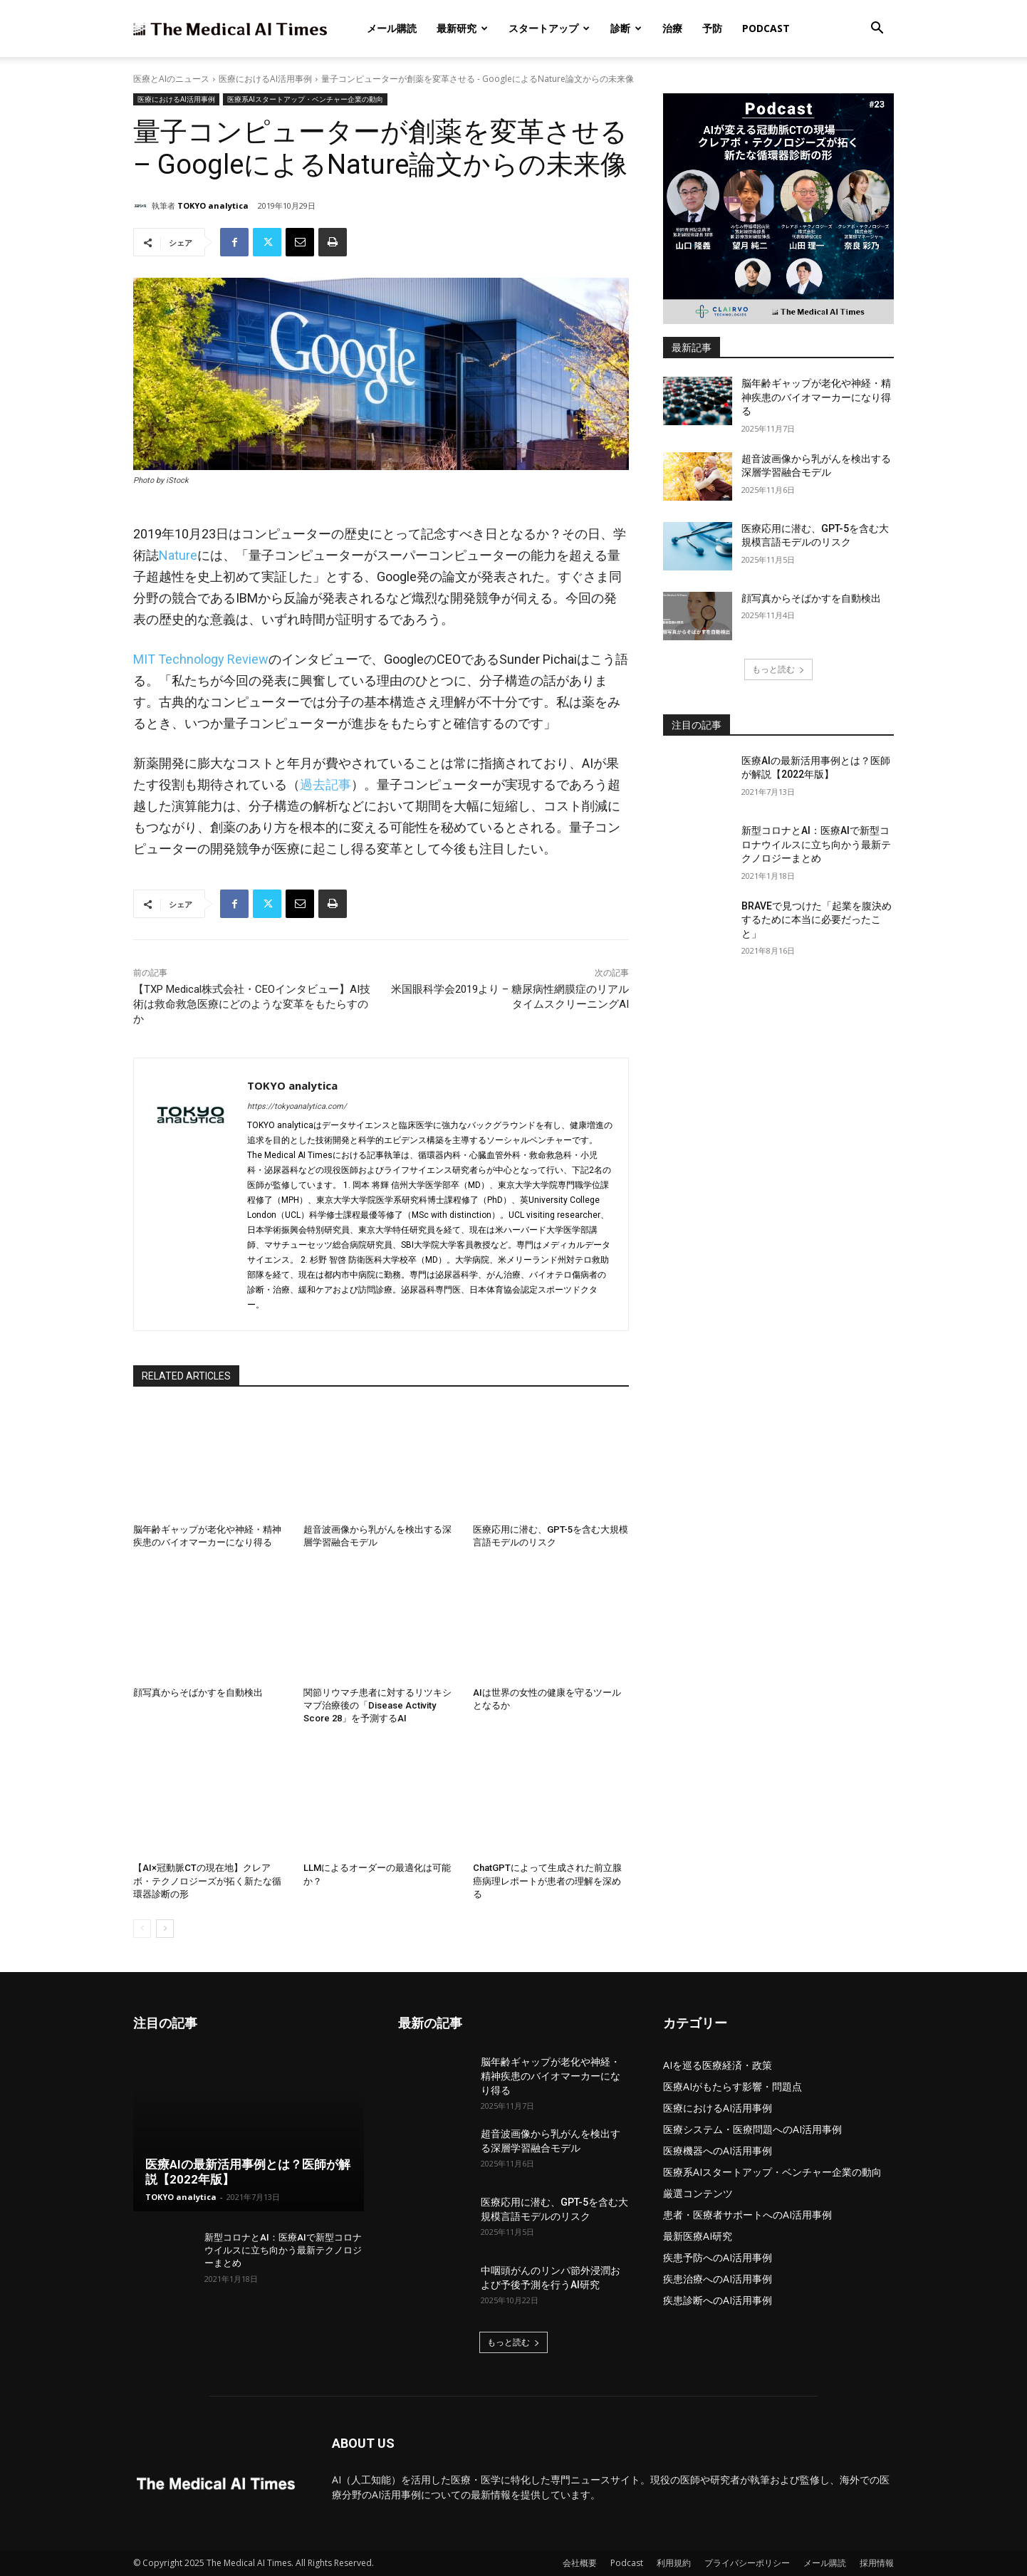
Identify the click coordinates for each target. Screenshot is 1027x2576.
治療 (672, 28)
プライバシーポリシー (747, 2563)
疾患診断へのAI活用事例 (717, 2300)
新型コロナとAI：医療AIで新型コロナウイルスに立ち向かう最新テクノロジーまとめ (816, 844)
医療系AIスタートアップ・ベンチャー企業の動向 (305, 99)
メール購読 (392, 28)
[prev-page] (142, 1928)
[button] (877, 29)
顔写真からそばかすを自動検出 (198, 1692)
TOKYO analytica (213, 205)
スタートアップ (549, 28)
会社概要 (580, 2563)
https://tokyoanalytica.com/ (297, 1106)
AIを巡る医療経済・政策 (717, 2065)
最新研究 (462, 28)
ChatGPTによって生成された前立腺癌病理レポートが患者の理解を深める (547, 1880)
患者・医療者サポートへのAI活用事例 (747, 2214)
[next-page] (165, 1928)
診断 (626, 28)
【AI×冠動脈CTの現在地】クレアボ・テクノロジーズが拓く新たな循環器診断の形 (207, 1880)
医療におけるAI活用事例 (265, 79)
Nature (178, 555)
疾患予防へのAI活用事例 (717, 2257)
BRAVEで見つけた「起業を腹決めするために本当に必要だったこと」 (816, 919)
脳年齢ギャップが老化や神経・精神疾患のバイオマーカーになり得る (816, 397)
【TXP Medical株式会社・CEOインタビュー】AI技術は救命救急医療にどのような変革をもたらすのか (251, 1004)
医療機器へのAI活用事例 (717, 2150)
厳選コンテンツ (698, 2193)
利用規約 (674, 2563)
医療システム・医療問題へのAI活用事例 (752, 2129)
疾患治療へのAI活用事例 (717, 2278)
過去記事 (325, 784)
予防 (712, 28)
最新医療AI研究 (697, 2236)
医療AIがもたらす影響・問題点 (732, 2086)
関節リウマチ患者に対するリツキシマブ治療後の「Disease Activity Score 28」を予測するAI (377, 1705)
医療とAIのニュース (171, 79)
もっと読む (778, 669)
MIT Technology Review (201, 659)
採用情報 (877, 2563)
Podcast (766, 28)
